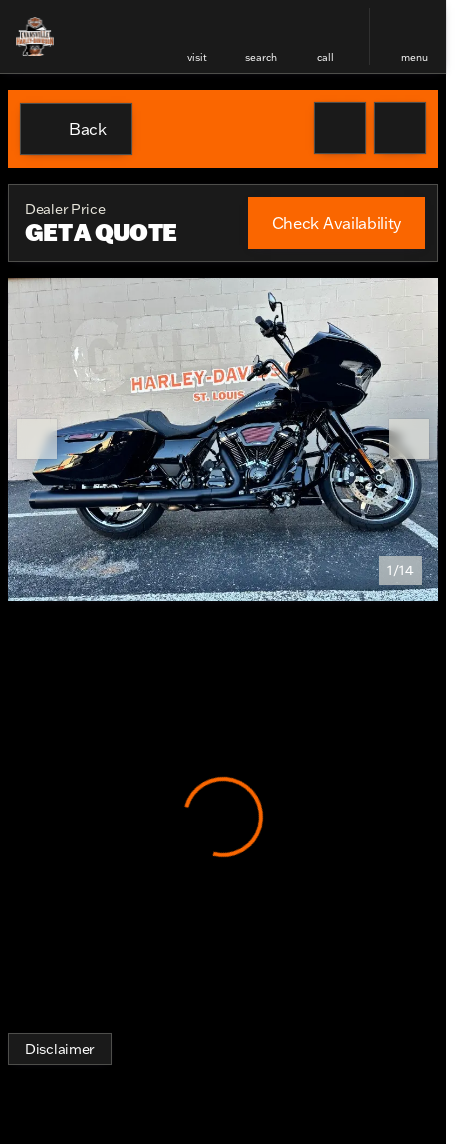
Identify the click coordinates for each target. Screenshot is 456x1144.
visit (197, 57)
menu (414, 57)
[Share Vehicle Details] (400, 128)
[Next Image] (409, 439)
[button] (197, 36)
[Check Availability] (336, 223)
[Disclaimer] (60, 1049)
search (261, 57)
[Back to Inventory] (76, 129)
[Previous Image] (37, 439)
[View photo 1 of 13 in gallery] (223, 439)
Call (325, 57)
